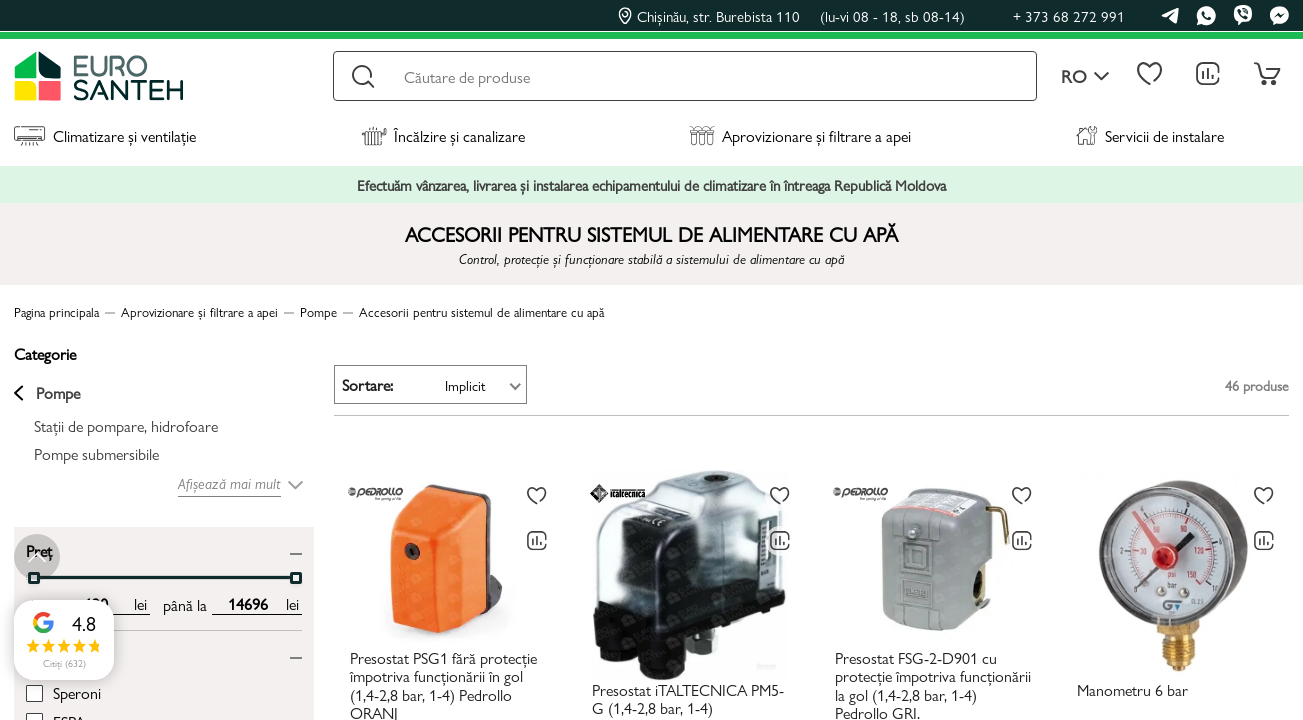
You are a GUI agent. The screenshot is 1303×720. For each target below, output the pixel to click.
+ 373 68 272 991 (1069, 15)
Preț (39, 549)
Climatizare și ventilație (105, 135)
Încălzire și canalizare (443, 135)
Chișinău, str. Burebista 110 (791, 16)
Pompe (47, 393)
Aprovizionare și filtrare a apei (800, 135)
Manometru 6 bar (1132, 691)
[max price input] (247, 604)
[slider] (296, 578)
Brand (45, 653)
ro (1085, 76)
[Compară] (537, 541)
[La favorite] (537, 496)
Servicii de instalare (1150, 135)
